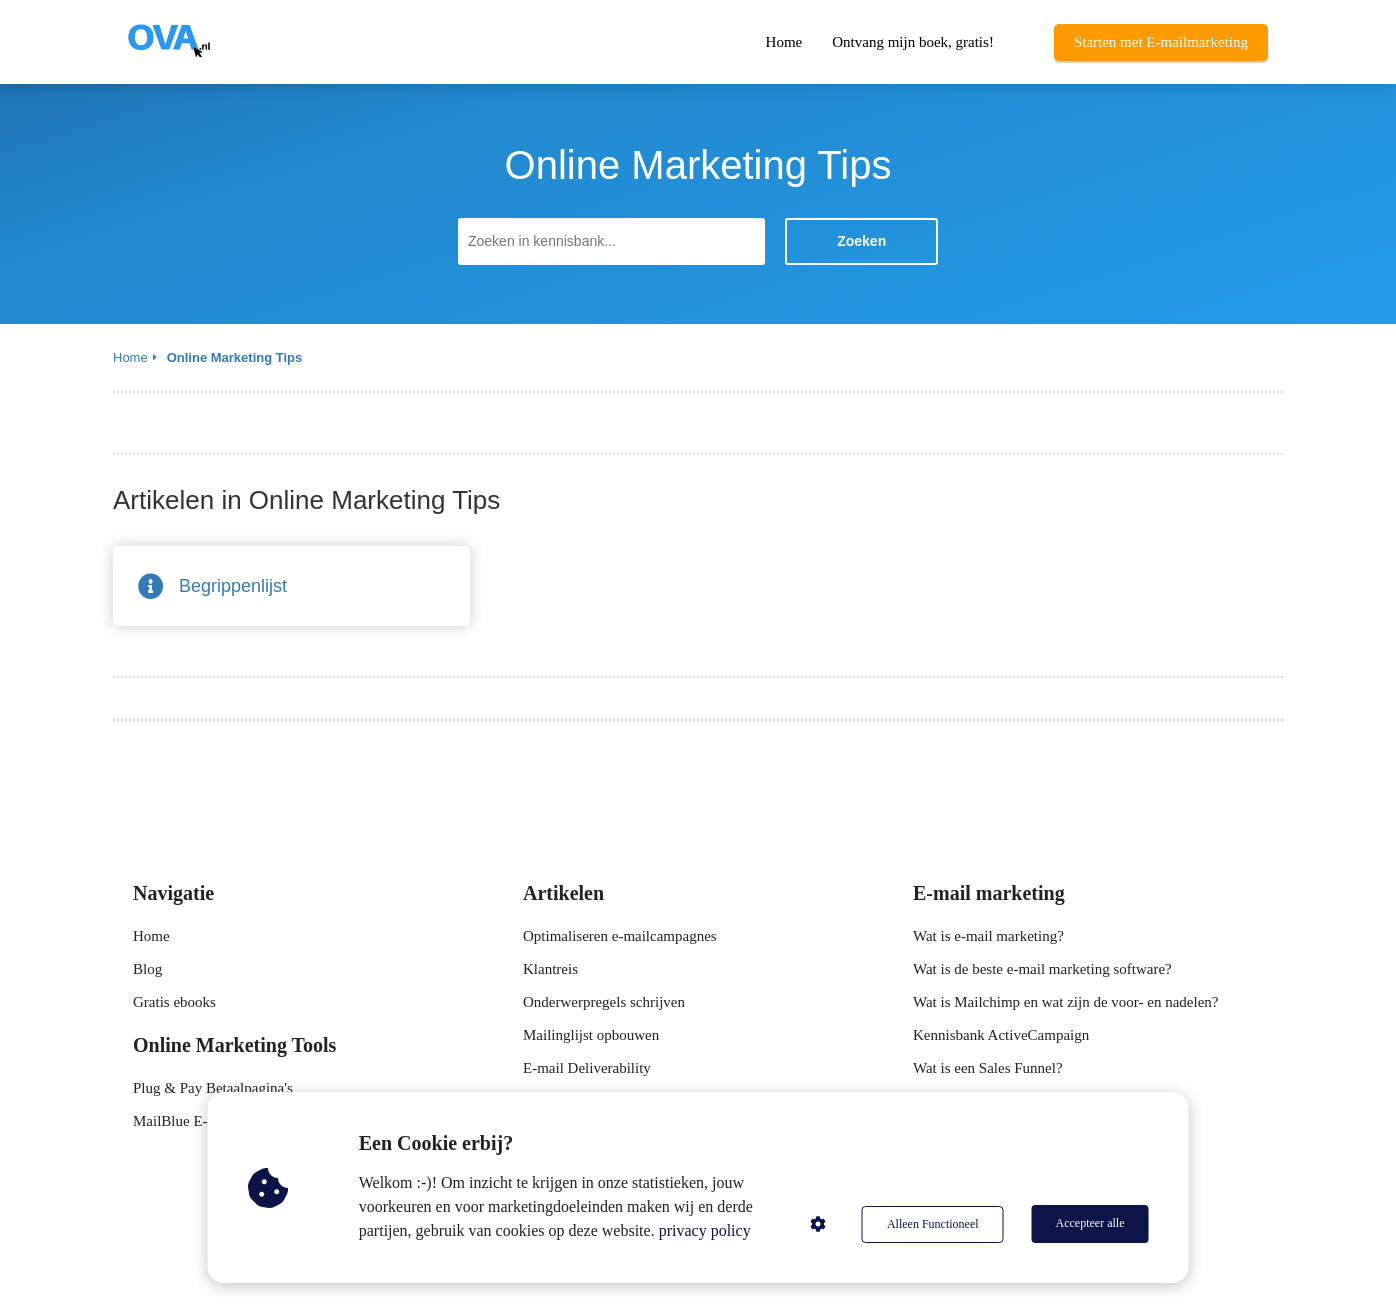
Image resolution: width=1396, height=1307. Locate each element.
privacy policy (706, 1230)
